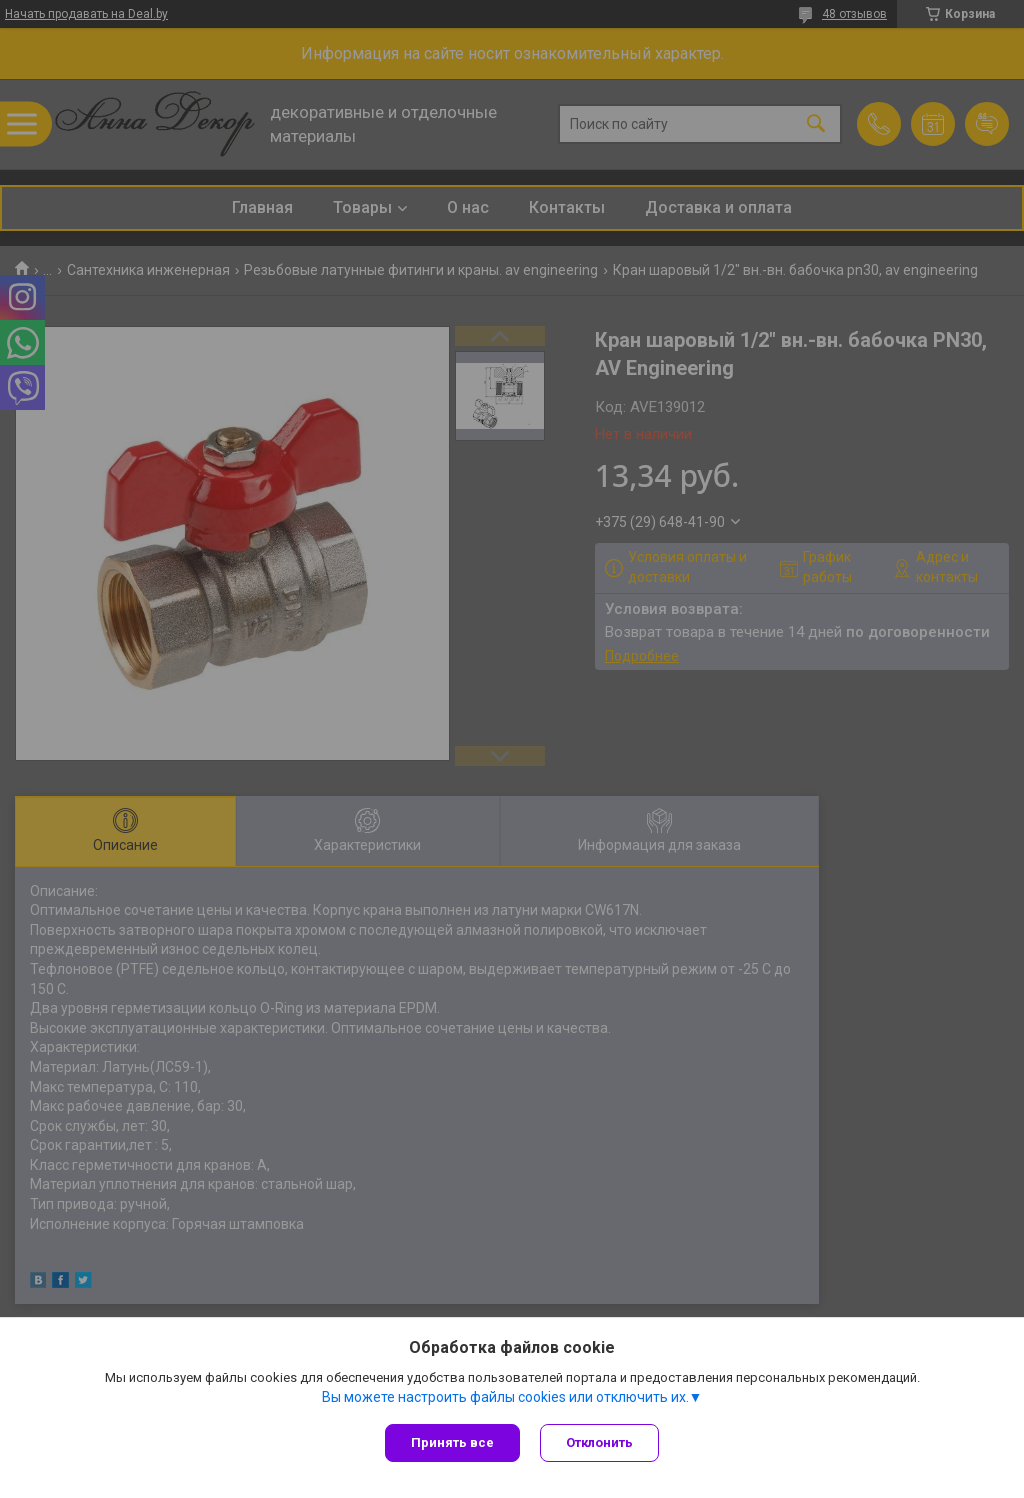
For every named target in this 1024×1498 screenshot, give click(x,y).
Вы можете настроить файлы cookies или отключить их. (505, 1397)
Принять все (452, 1442)
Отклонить (599, 1442)
